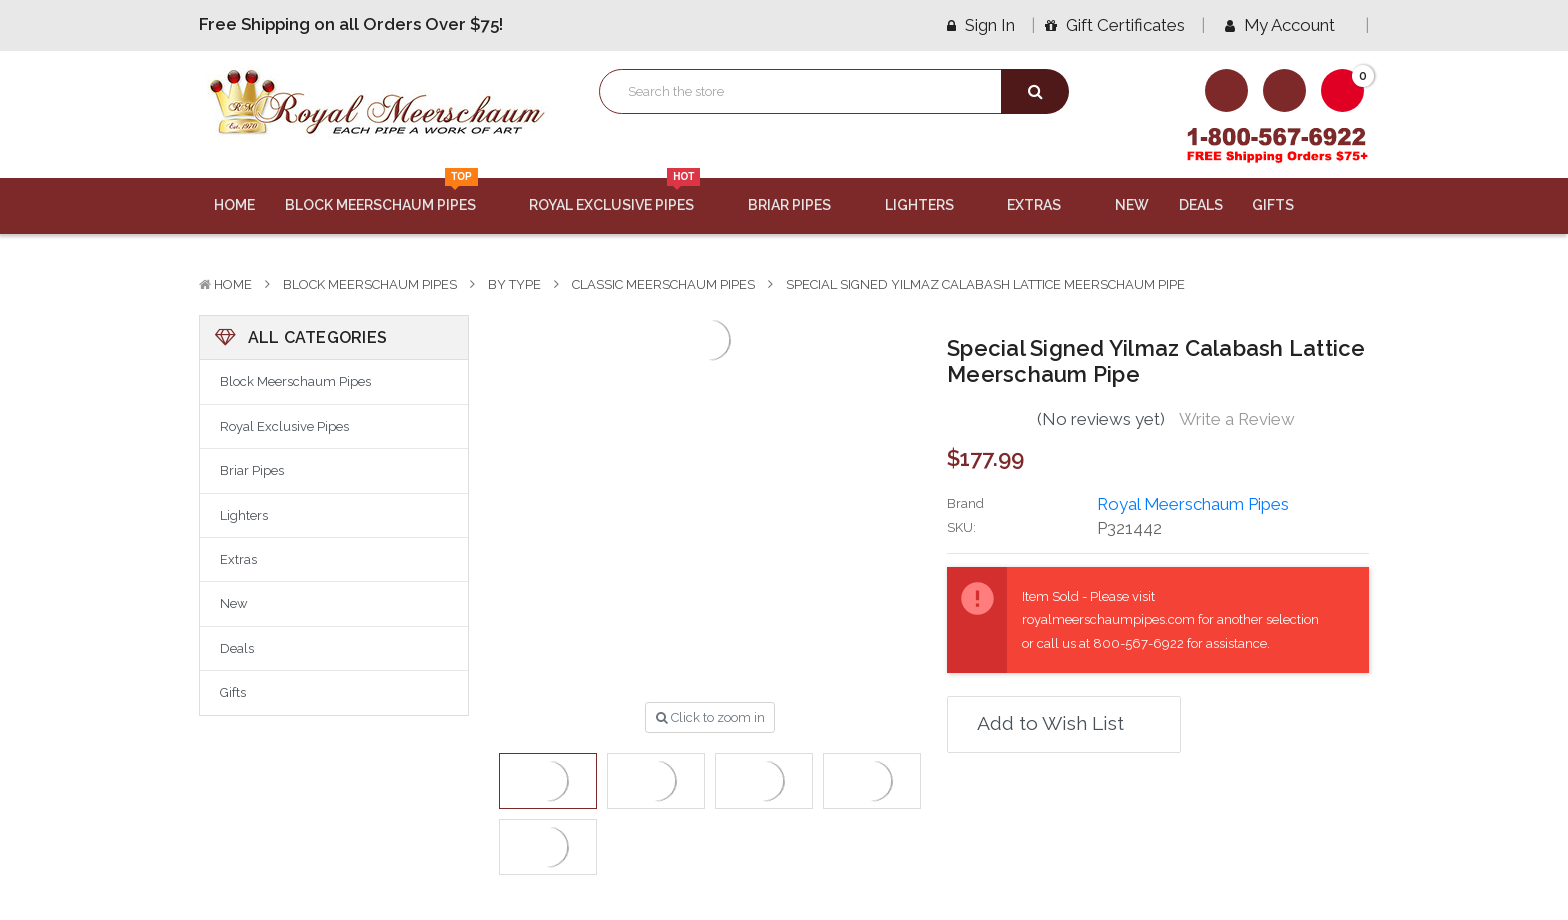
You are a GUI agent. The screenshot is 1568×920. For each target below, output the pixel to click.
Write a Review (1237, 419)
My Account (1287, 25)
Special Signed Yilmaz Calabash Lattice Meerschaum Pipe (985, 284)
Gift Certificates (1115, 25)
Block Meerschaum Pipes (392, 196)
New (1132, 205)
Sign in (981, 25)
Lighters (931, 205)
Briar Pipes (801, 205)
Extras (1046, 205)
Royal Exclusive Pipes (623, 196)
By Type (514, 284)
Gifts (1285, 205)
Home (234, 205)
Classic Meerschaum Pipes (663, 284)
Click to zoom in (710, 717)
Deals (1201, 205)
